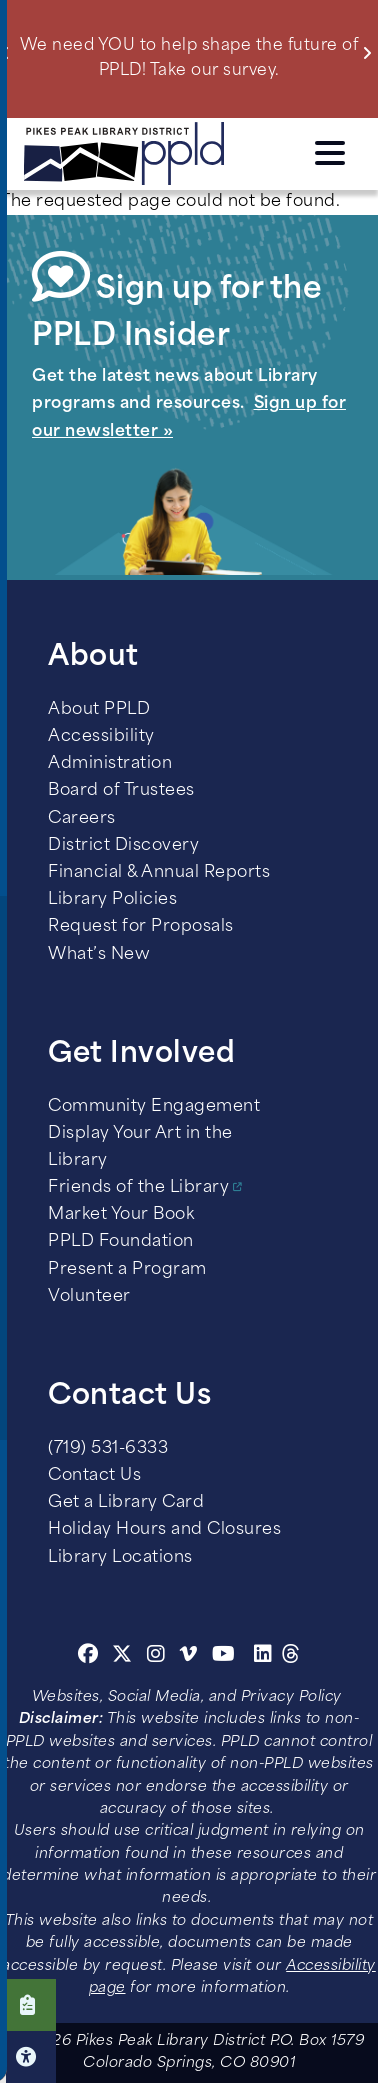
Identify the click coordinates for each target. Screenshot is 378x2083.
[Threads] (291, 1657)
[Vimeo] (188, 1657)
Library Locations (120, 1558)
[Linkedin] (263, 1657)
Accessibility (101, 737)
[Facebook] (88, 1657)
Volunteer (89, 1297)
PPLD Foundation (121, 1242)
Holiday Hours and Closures (164, 1530)
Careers (82, 819)
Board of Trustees (121, 791)
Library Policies (112, 900)
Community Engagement (154, 1107)
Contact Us (94, 1476)
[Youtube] (224, 1657)
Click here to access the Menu (330, 153)
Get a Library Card (126, 1503)
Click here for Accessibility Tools (28, 2057)
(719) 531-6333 (108, 1449)
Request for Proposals (141, 927)
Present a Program (127, 1270)
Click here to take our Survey (28, 2005)
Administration (110, 764)
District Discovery (123, 846)
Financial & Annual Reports (159, 873)
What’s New (99, 955)
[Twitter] (122, 1657)
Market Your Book (121, 1215)
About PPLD (99, 710)
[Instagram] (159, 1657)
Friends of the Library (138, 1188)
